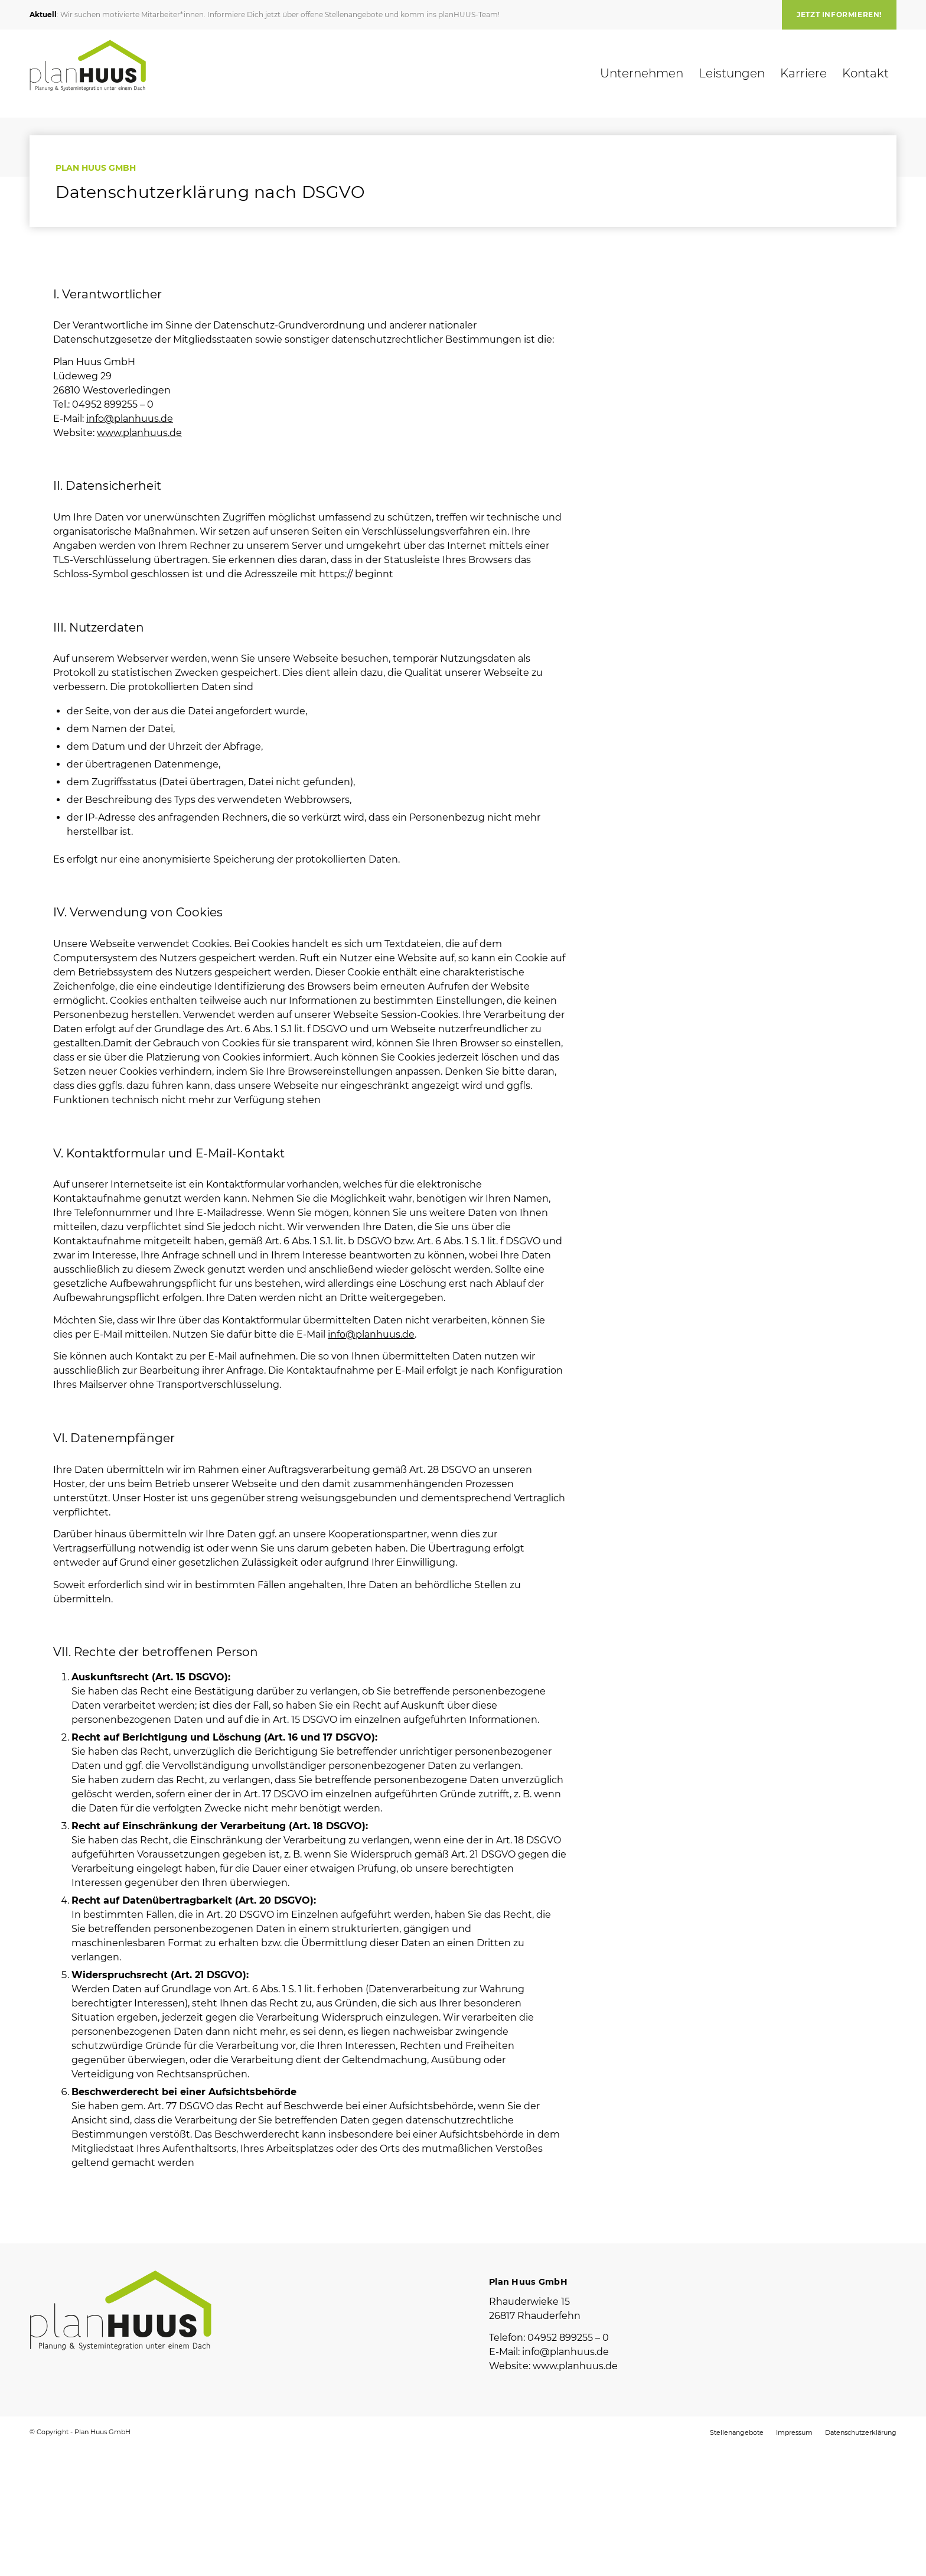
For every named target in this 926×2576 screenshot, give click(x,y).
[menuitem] (836, 15)
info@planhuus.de (129, 418)
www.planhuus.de (139, 432)
